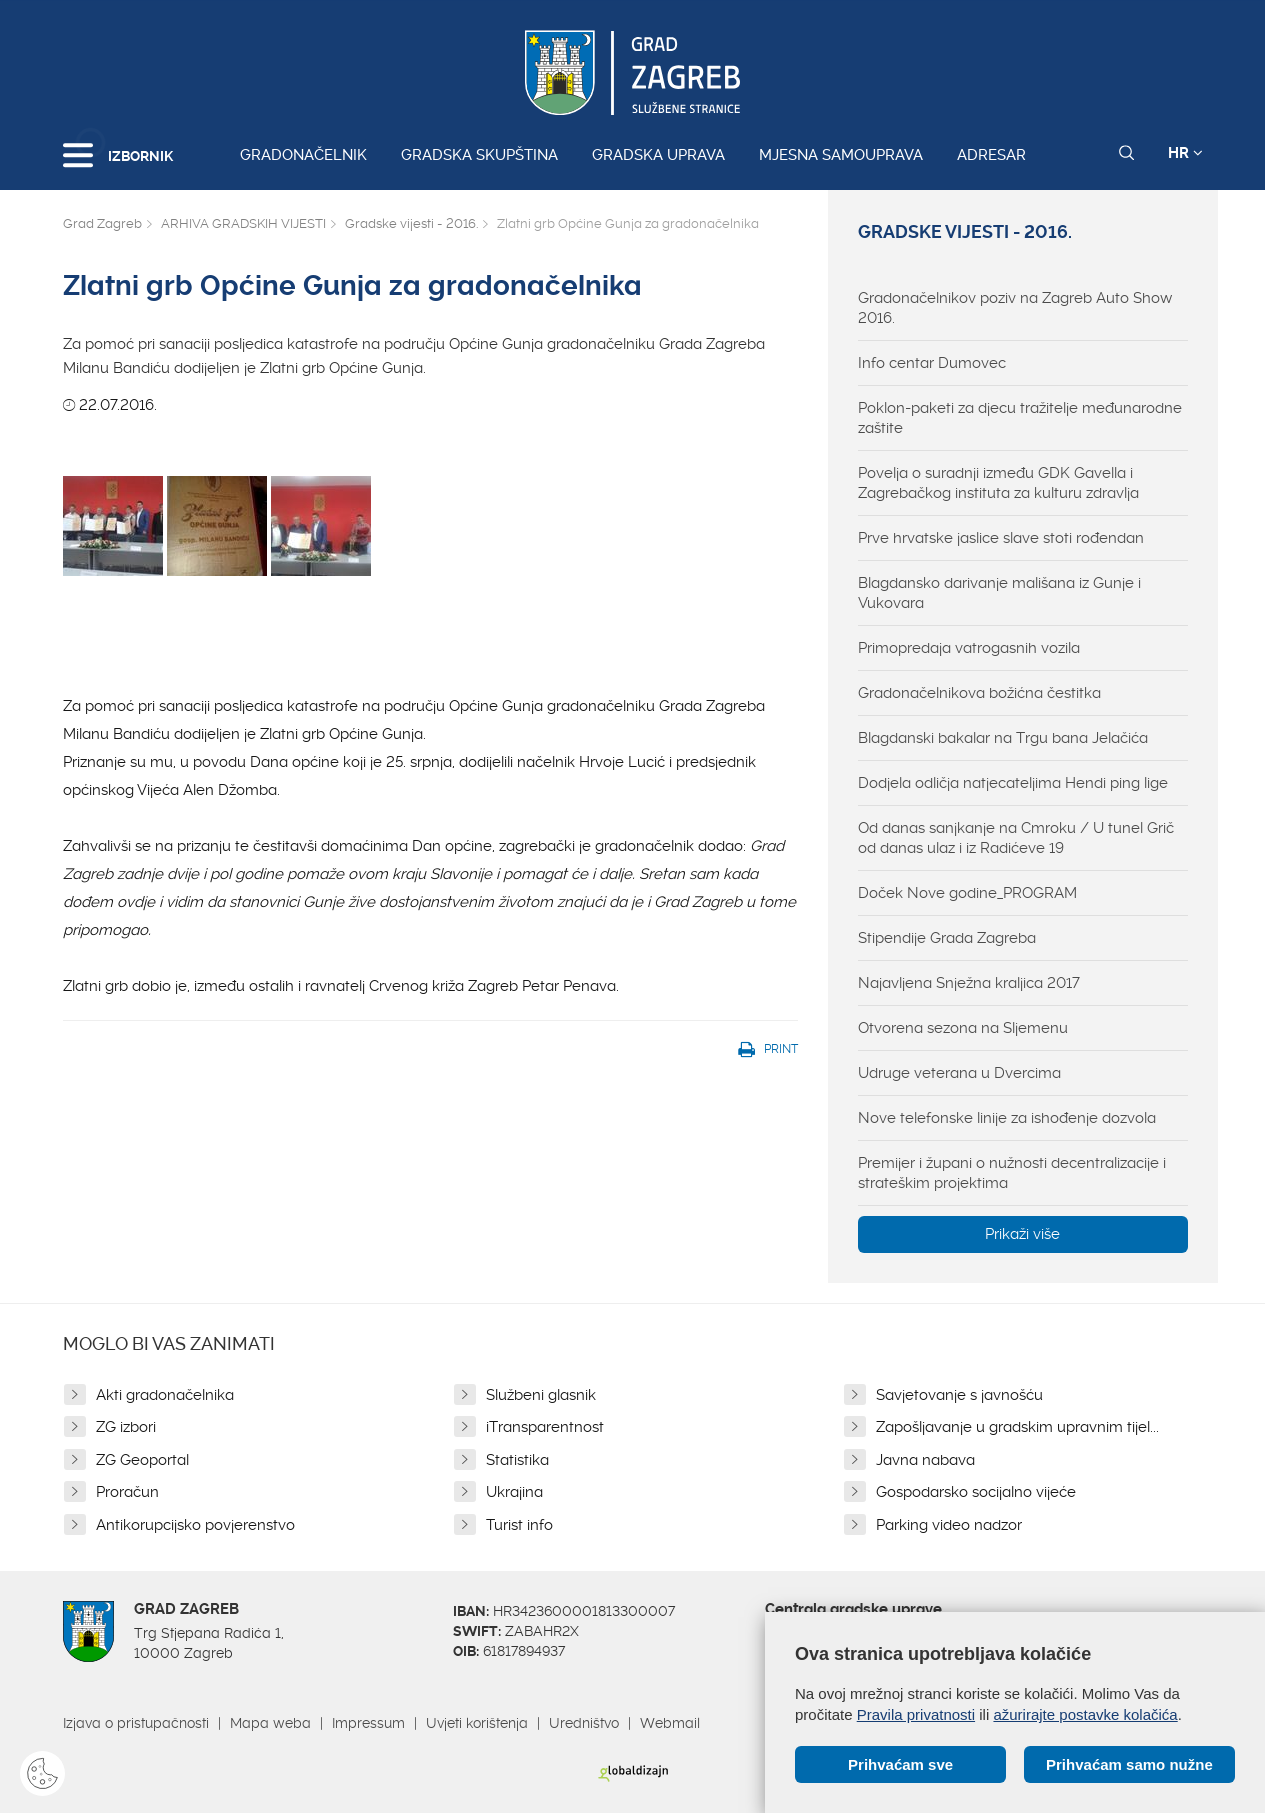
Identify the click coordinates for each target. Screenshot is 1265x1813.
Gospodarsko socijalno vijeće (976, 1492)
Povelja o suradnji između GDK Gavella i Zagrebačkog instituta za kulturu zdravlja (998, 483)
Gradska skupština (479, 155)
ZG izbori (126, 1427)
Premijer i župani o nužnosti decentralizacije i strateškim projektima (1012, 1173)
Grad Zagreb (102, 223)
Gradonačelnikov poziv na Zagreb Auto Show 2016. (1015, 308)
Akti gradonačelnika (165, 1395)
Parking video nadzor (949, 1525)
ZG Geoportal (142, 1460)
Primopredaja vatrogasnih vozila (969, 648)
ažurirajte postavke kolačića (1085, 1714)
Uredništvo (584, 1723)
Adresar (991, 155)
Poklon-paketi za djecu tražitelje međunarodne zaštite (1020, 418)
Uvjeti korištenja (477, 1723)
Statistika (517, 1460)
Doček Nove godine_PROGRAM (967, 893)
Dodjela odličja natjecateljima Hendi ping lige (1013, 783)
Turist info (519, 1525)
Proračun (127, 1492)
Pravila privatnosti (916, 1714)
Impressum (368, 1723)
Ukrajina (514, 1492)
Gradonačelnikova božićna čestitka (979, 693)
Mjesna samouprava (841, 155)
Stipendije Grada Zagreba (947, 938)
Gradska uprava (658, 155)
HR (1185, 153)
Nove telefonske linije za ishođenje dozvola (1007, 1118)
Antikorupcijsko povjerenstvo (195, 1525)
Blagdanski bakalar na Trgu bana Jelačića (1003, 738)
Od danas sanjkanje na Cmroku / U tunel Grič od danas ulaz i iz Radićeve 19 (1016, 838)
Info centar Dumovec (932, 363)
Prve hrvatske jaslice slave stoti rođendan (1001, 538)
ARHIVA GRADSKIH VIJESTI (243, 223)
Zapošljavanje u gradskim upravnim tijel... (1017, 1427)
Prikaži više (1022, 1234)
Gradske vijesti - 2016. (411, 223)
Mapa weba (270, 1723)
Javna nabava (925, 1460)
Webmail (670, 1723)
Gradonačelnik (303, 155)
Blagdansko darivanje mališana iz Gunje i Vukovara (999, 593)
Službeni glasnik (541, 1395)
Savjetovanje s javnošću (959, 1395)
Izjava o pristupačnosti (136, 1723)
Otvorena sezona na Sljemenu (963, 1028)
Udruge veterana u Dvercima (959, 1073)
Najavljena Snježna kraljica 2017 (969, 983)
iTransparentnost (545, 1427)
